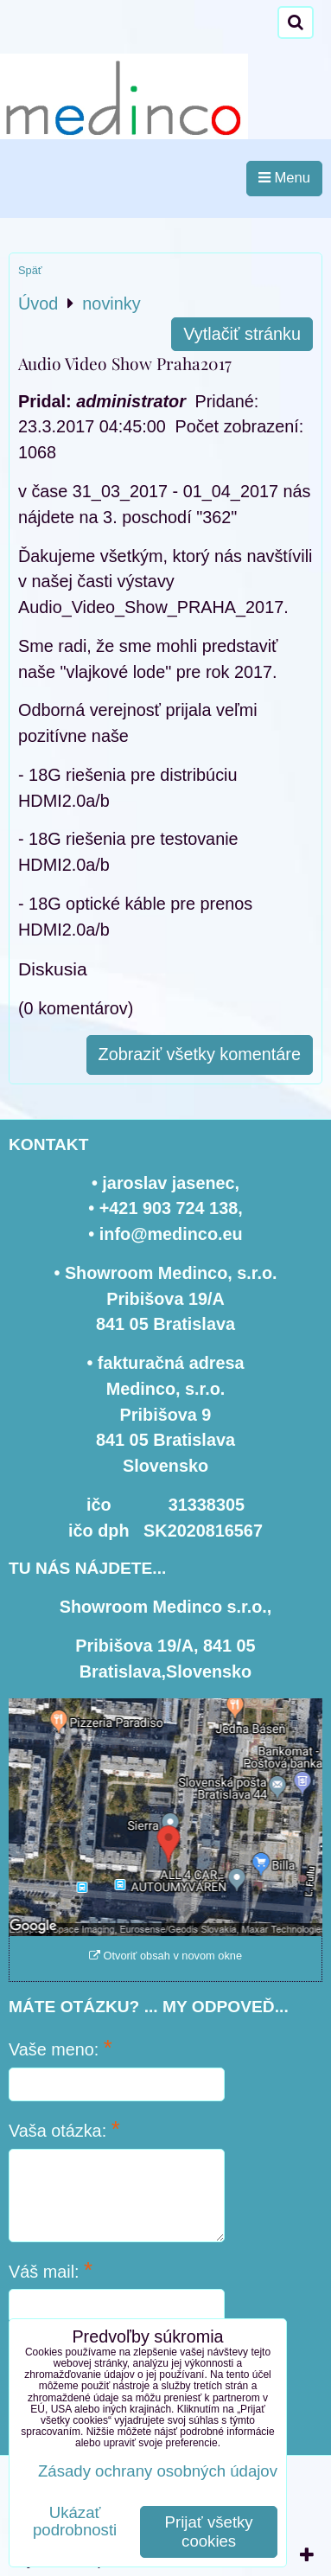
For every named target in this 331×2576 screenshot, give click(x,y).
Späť (30, 270)
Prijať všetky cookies (209, 2531)
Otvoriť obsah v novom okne (165, 1955)
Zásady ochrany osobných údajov (157, 2471)
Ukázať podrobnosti (75, 2521)
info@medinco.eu (171, 1233)
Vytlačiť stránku (242, 333)
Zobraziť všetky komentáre (200, 1054)
